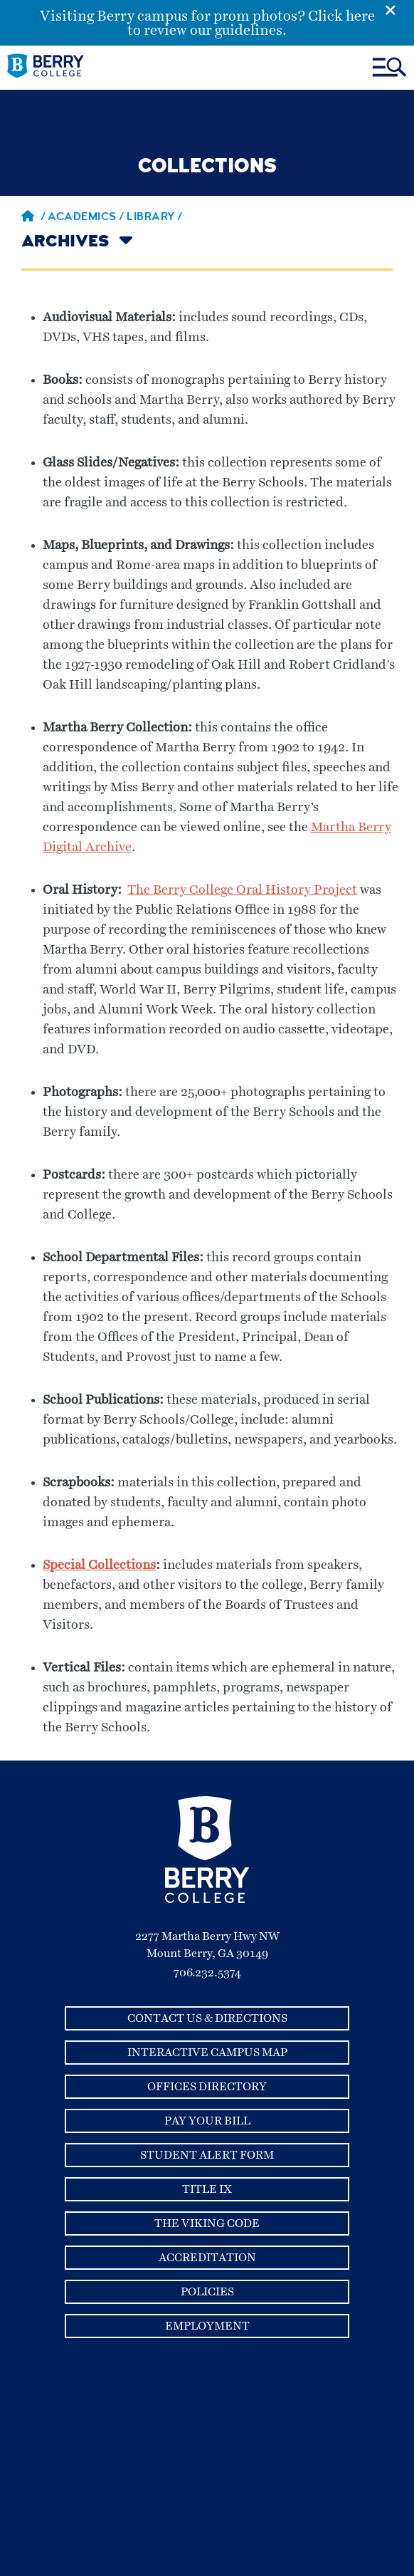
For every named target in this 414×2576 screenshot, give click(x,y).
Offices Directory (207, 2086)
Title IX (207, 2189)
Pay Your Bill (207, 2121)
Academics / (87, 218)
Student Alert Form (207, 2155)
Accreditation (207, 2257)
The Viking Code (207, 2223)
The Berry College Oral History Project (242, 890)
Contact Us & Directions (207, 2018)
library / (155, 218)
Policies (207, 2292)
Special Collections (99, 1565)
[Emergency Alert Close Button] (399, 9)
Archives (65, 242)
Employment (207, 2326)
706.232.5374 (207, 1972)
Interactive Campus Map (207, 2052)
